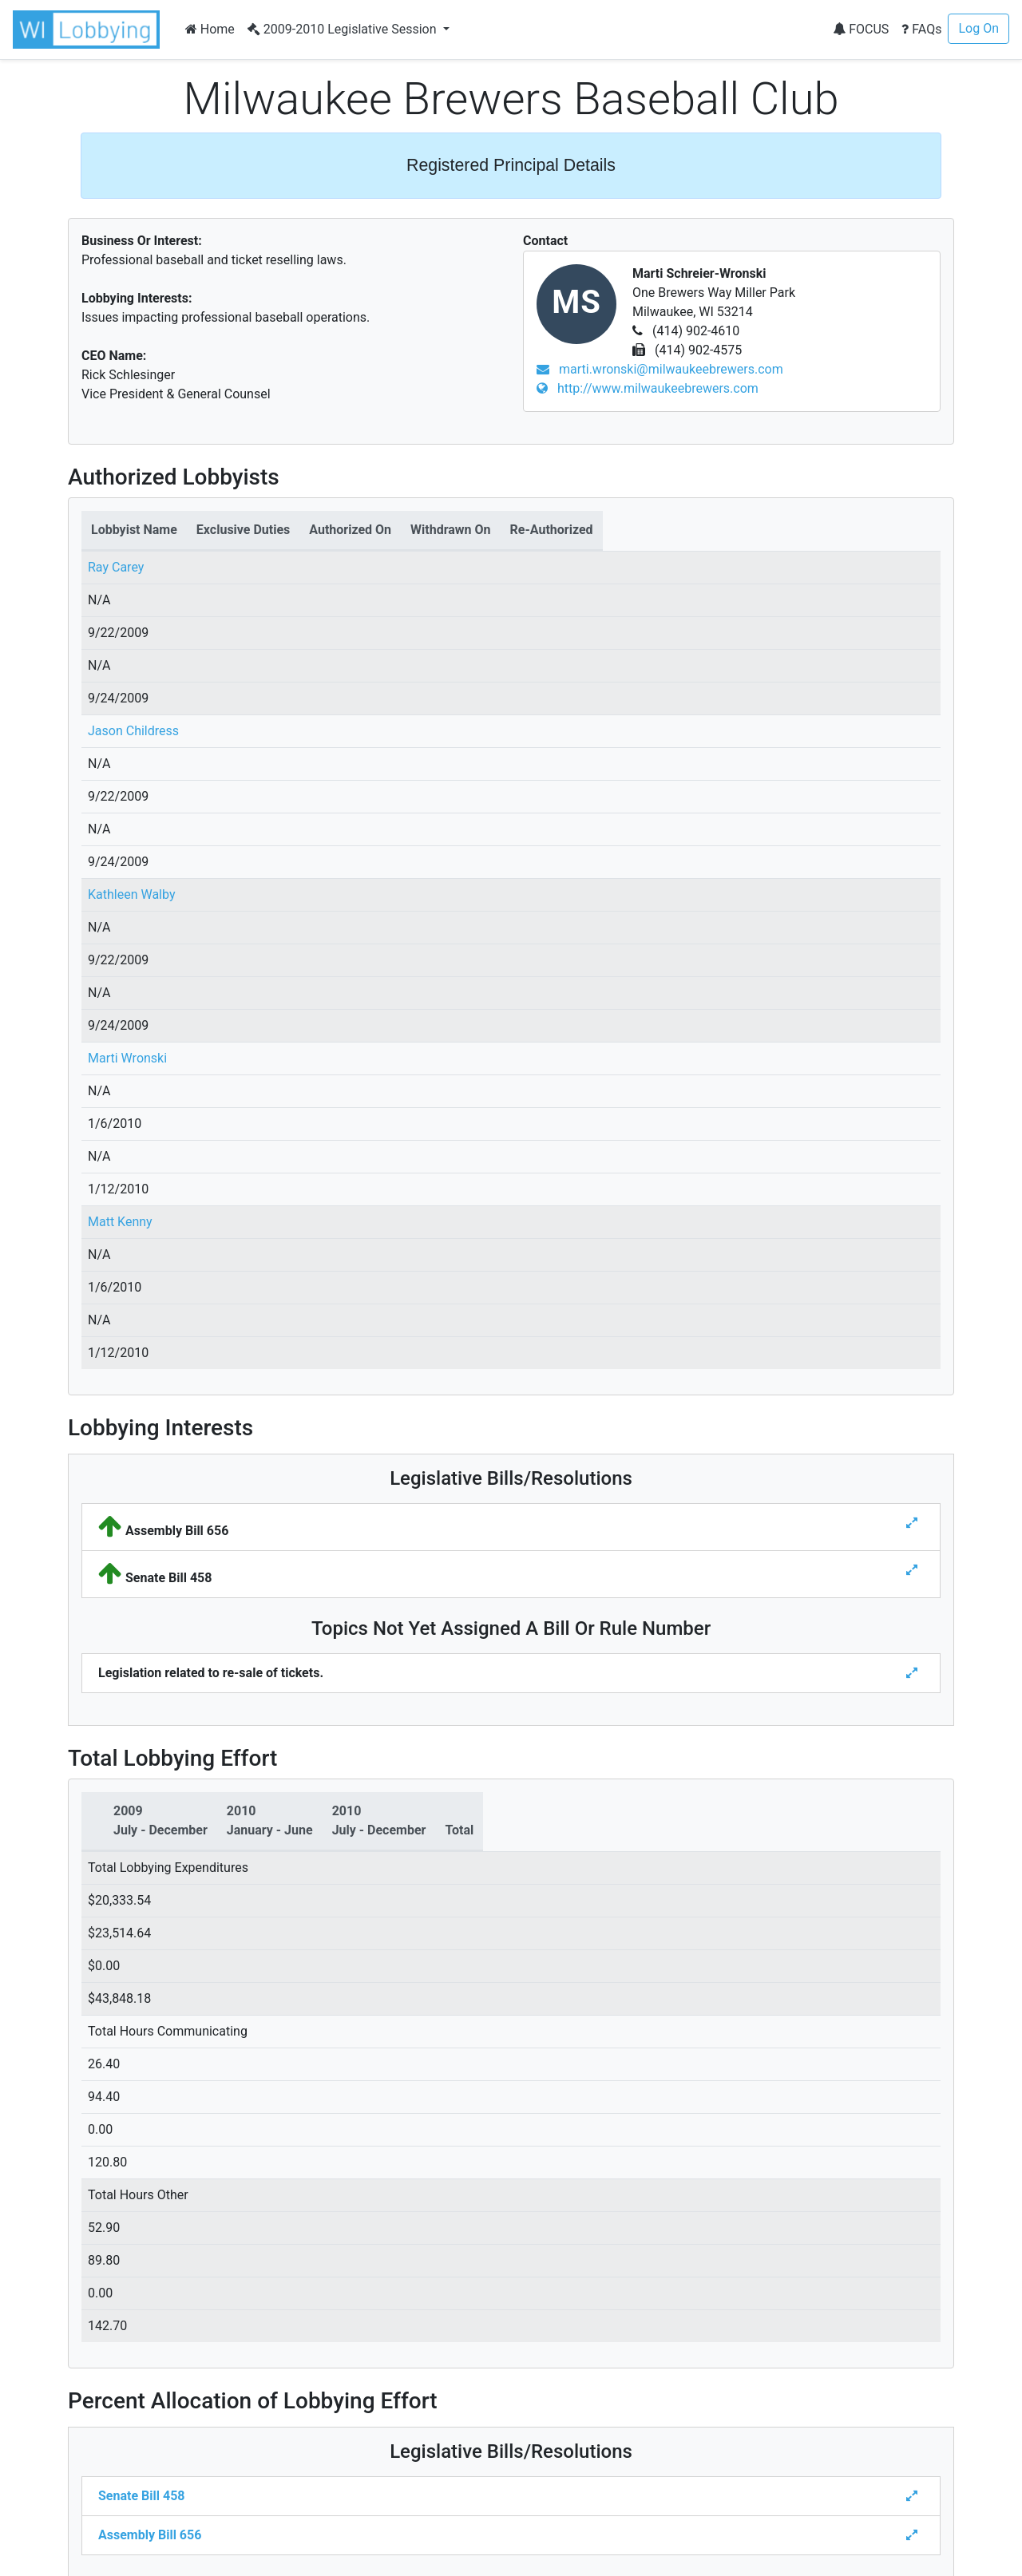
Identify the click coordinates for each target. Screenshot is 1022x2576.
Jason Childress (133, 730)
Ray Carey (116, 567)
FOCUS (861, 29)
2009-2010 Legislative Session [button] (344, 29)
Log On (978, 28)
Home (210, 29)
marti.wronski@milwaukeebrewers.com (660, 369)
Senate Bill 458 (141, 2495)
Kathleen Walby (131, 894)
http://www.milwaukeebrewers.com (648, 388)
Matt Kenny (120, 1221)
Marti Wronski (127, 1058)
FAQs (921, 29)
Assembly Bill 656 (149, 2534)
